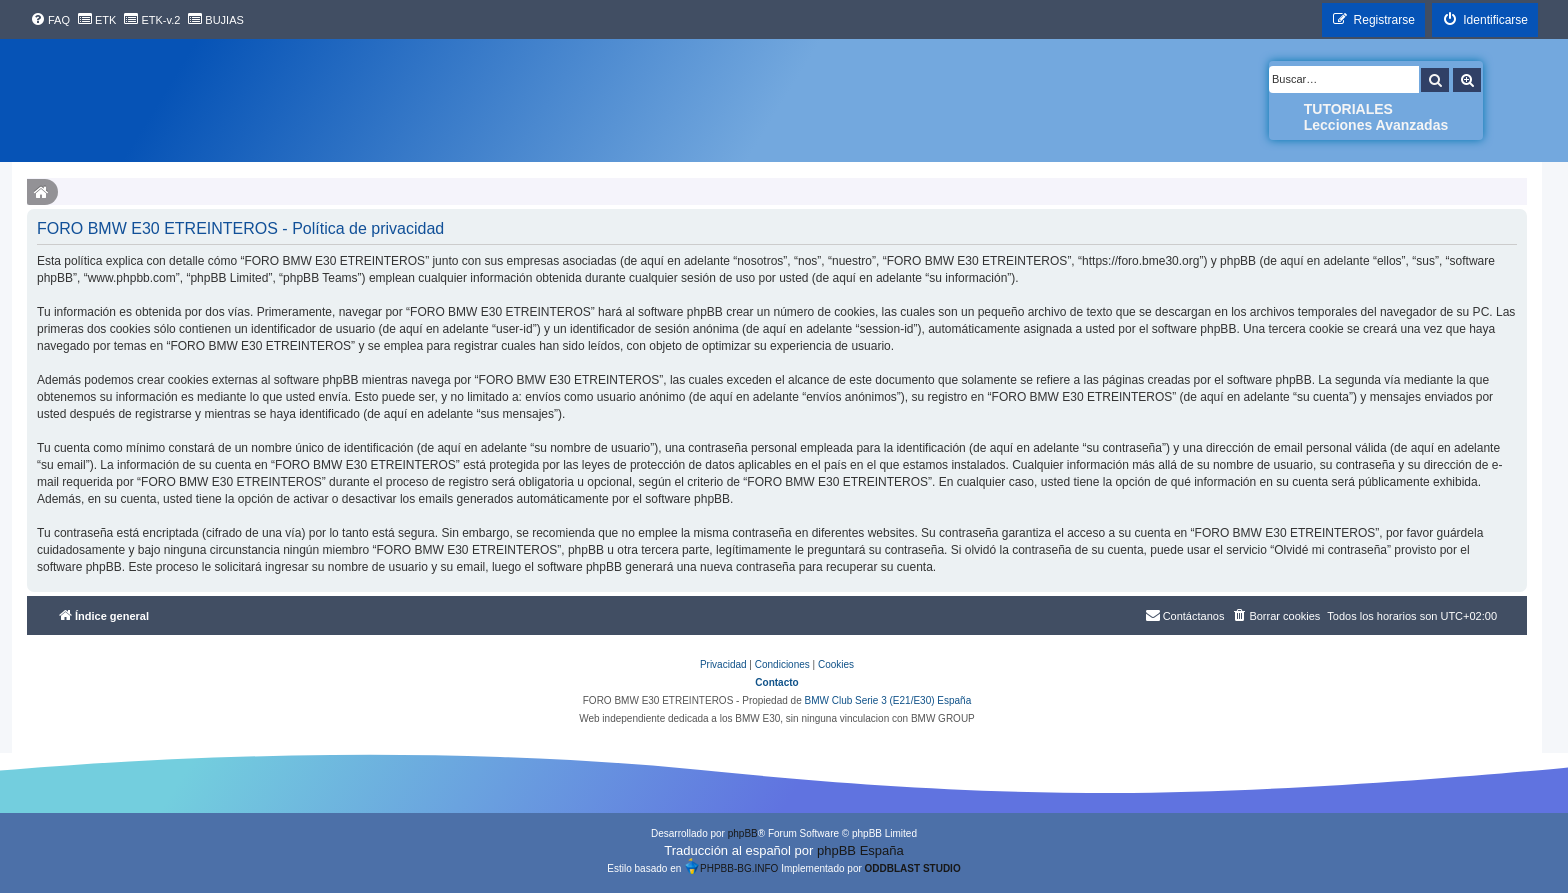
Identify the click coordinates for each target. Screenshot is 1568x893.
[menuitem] (50, 20)
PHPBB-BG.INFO (731, 866)
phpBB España (860, 850)
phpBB (743, 833)
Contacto (776, 682)
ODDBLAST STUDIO (913, 868)
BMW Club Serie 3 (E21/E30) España (887, 700)
